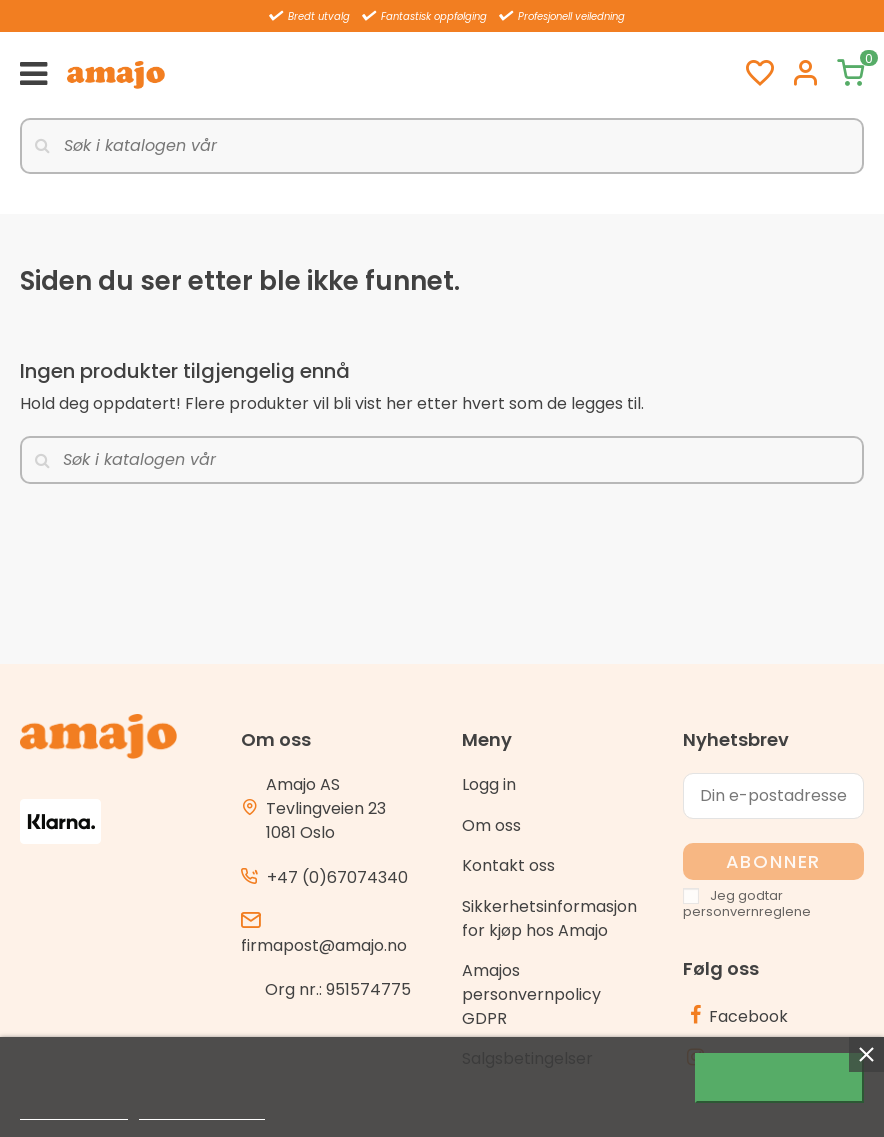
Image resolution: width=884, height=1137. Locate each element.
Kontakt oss (508, 865)
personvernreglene (747, 911)
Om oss (491, 825)
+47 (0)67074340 (337, 877)
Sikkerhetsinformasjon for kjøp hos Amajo (549, 918)
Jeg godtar (780, 1078)
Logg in (489, 784)
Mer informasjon (74, 1110)
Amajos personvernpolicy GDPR (531, 994)
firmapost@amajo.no (324, 945)
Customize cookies (202, 1110)
